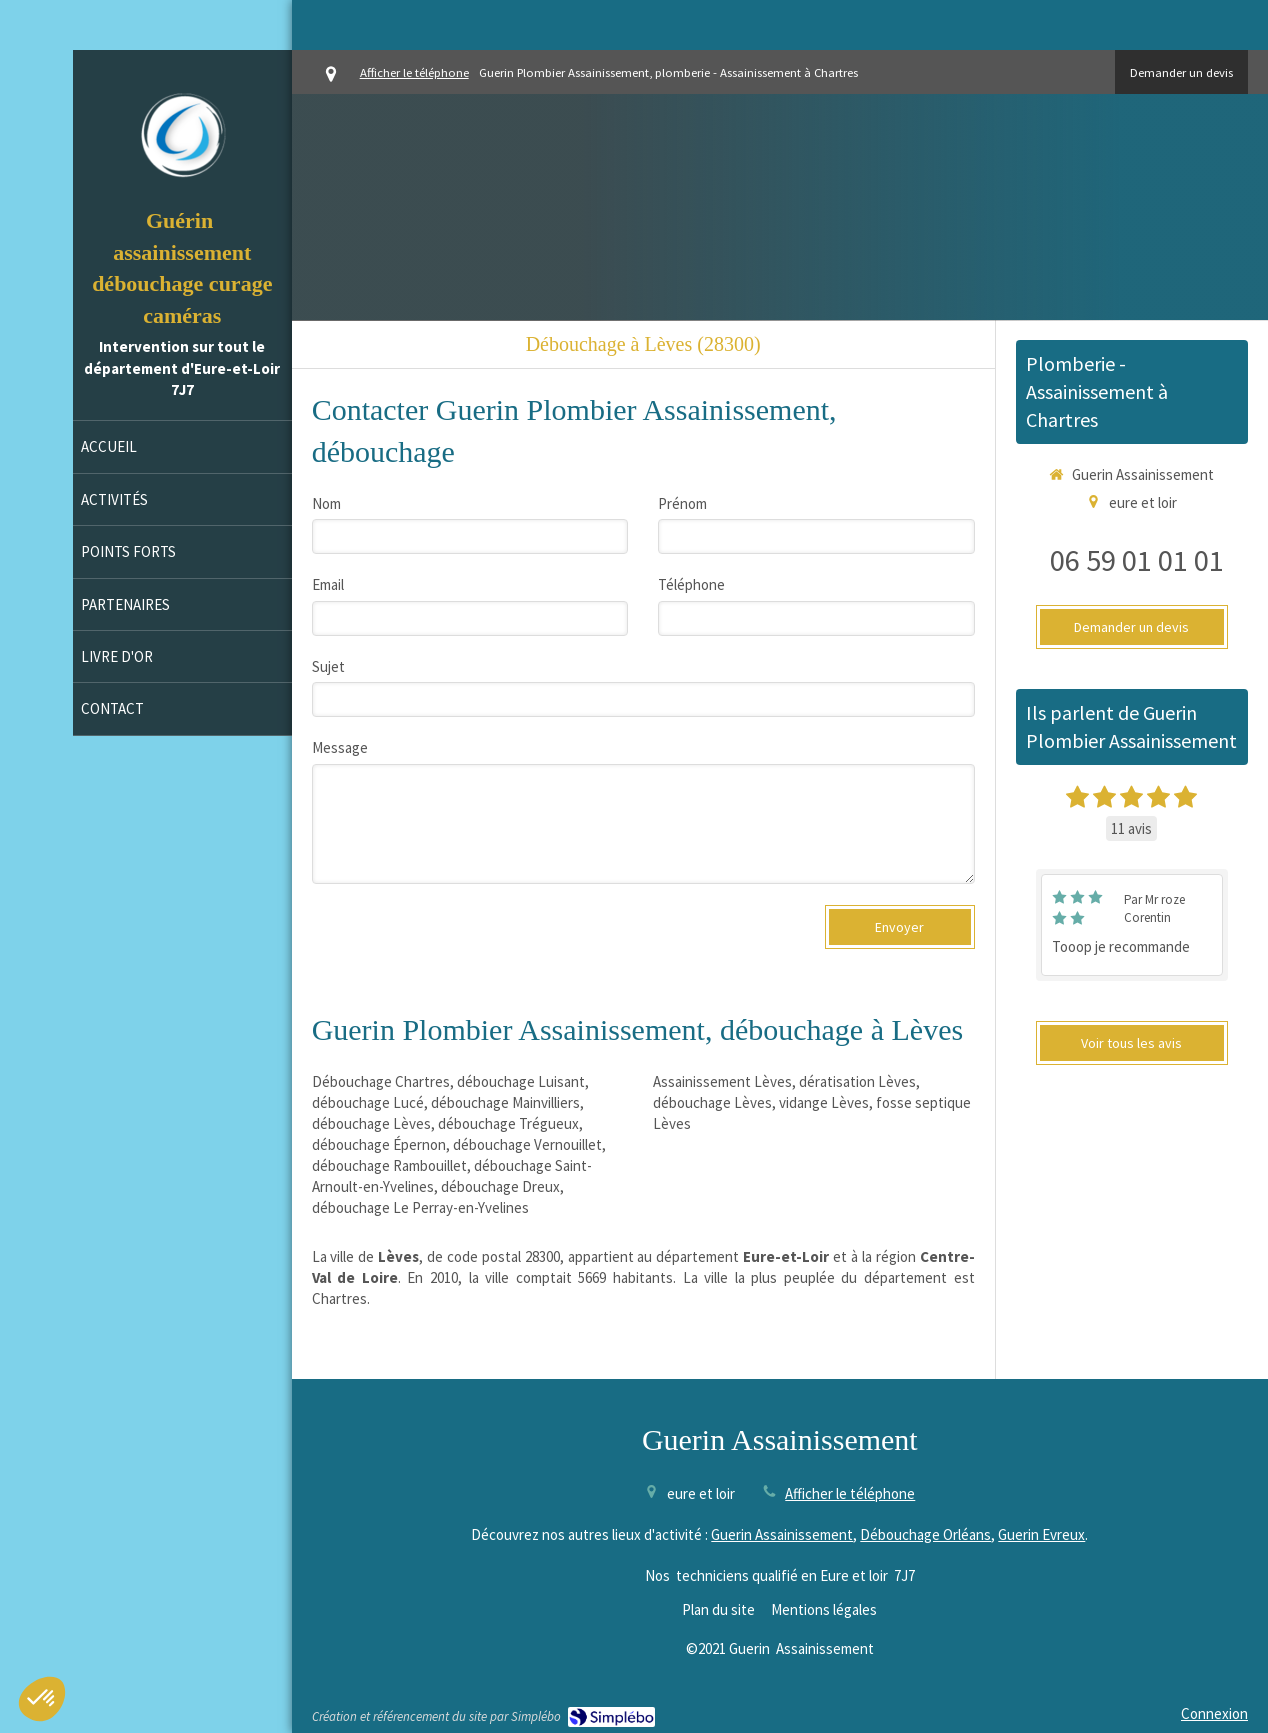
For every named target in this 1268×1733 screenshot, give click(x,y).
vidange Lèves (824, 1102)
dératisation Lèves (857, 1081)
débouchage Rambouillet (389, 1165)
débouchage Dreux (500, 1186)
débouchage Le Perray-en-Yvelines (420, 1207)
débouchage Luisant (521, 1081)
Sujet (328, 666)
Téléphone (691, 584)
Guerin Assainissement (782, 1534)
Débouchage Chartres (381, 1081)
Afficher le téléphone (414, 72)
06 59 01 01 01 (1137, 560)
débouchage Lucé (368, 1102)
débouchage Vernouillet (527, 1144)
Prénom (682, 503)
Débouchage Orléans (925, 1534)
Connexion (1214, 1713)
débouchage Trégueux (508, 1123)
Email (328, 584)
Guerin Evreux (1041, 1534)
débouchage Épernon (379, 1144)
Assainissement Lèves (722, 1081)
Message (340, 747)
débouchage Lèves (371, 1123)
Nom (326, 503)
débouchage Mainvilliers (505, 1102)
